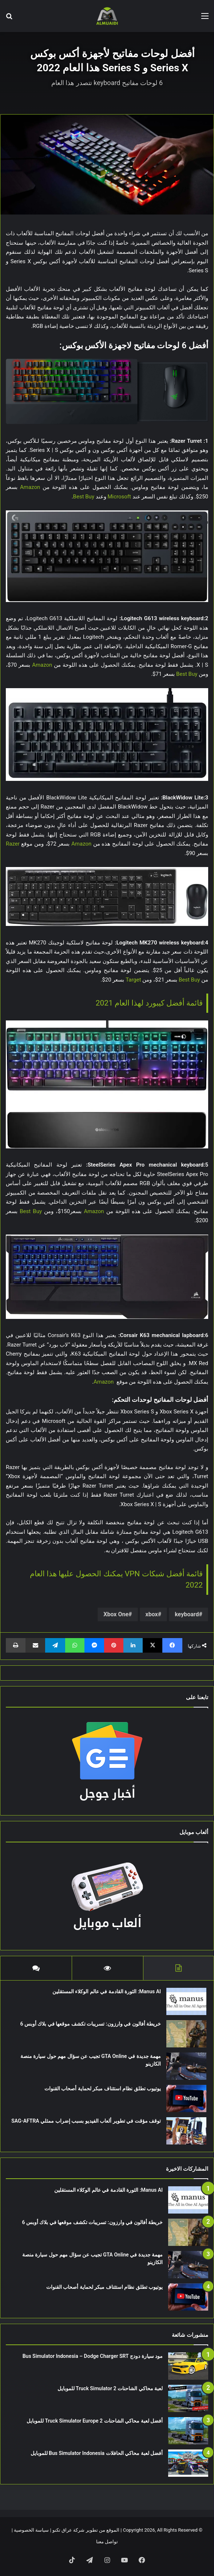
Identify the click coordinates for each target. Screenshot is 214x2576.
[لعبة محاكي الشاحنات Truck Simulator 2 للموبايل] (188, 2398)
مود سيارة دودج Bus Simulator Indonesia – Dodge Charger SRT (93, 2356)
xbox (152, 1614)
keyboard (187, 1614)
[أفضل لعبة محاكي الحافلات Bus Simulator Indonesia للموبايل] (188, 2463)
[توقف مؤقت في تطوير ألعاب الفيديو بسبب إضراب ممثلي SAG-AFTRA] (186, 2130)
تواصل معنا (107, 2541)
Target (134, 979)
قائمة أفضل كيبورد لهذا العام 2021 (149, 1003)
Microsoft (119, 496)
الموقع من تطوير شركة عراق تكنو (85, 2530)
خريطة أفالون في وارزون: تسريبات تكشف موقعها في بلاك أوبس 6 (90, 2024)
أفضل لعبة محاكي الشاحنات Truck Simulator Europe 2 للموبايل (95, 2421)
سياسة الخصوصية (31, 2530)
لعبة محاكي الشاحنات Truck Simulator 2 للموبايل (110, 2388)
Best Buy (84, 496)
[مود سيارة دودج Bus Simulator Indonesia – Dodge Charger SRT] (188, 2366)
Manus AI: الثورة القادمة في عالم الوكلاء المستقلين (106, 1991)
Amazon (31, 487)
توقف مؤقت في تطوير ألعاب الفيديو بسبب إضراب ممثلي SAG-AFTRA (86, 2121)
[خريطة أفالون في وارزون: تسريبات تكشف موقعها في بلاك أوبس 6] (186, 2033)
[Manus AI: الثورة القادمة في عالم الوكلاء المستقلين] (186, 2001)
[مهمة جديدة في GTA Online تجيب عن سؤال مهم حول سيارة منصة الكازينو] (186, 2066)
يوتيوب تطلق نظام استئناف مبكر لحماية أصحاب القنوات (102, 2088)
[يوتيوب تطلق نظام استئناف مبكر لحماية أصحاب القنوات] (186, 2098)
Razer (13, 843)
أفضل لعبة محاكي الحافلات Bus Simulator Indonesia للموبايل (97, 2453)
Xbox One (115, 1614)
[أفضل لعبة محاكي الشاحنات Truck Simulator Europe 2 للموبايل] (188, 2430)
